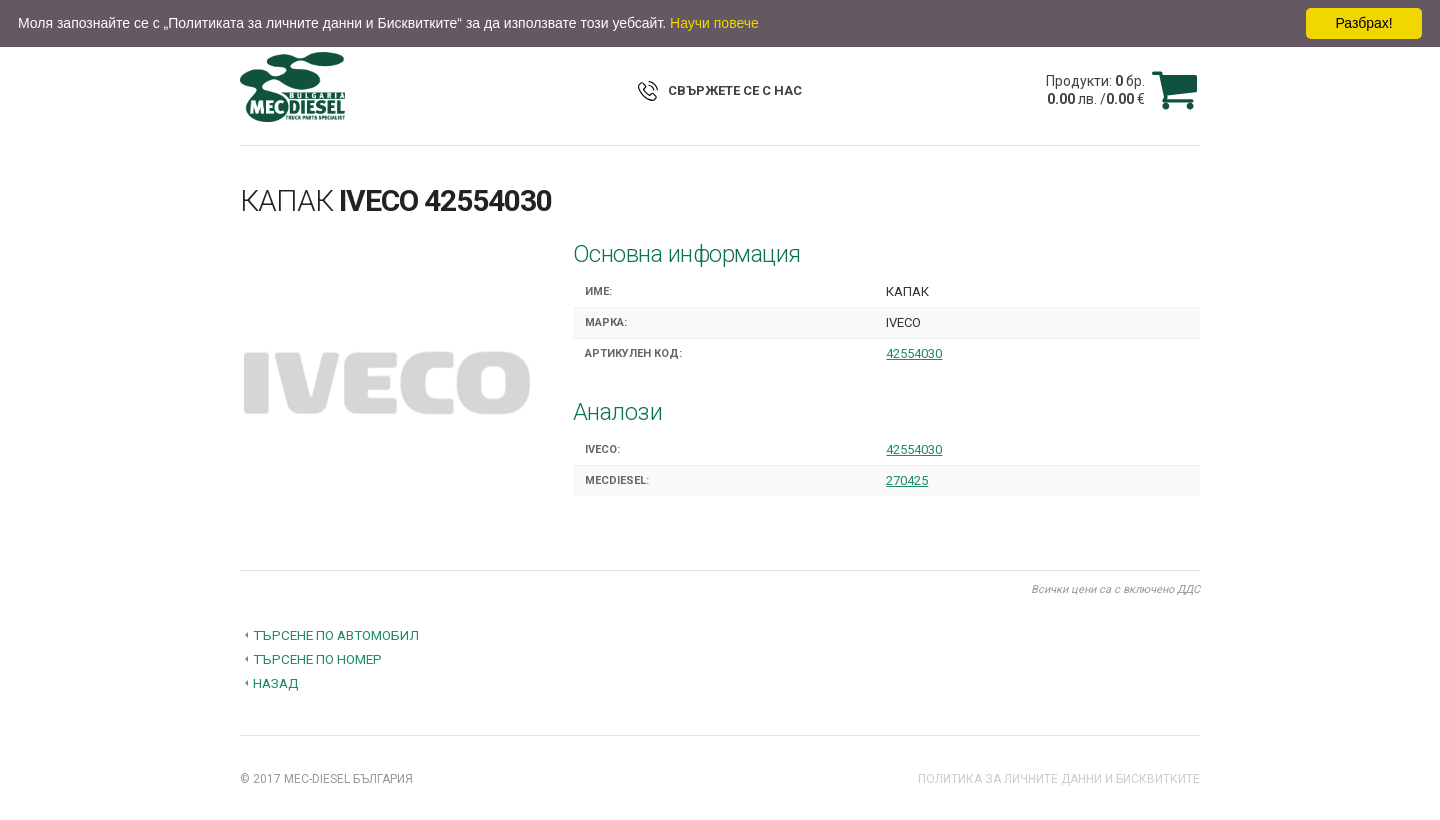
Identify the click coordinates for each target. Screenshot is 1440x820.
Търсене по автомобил (336, 635)
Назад (276, 683)
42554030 (914, 353)
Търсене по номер (317, 659)
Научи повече (714, 23)
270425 (907, 480)
